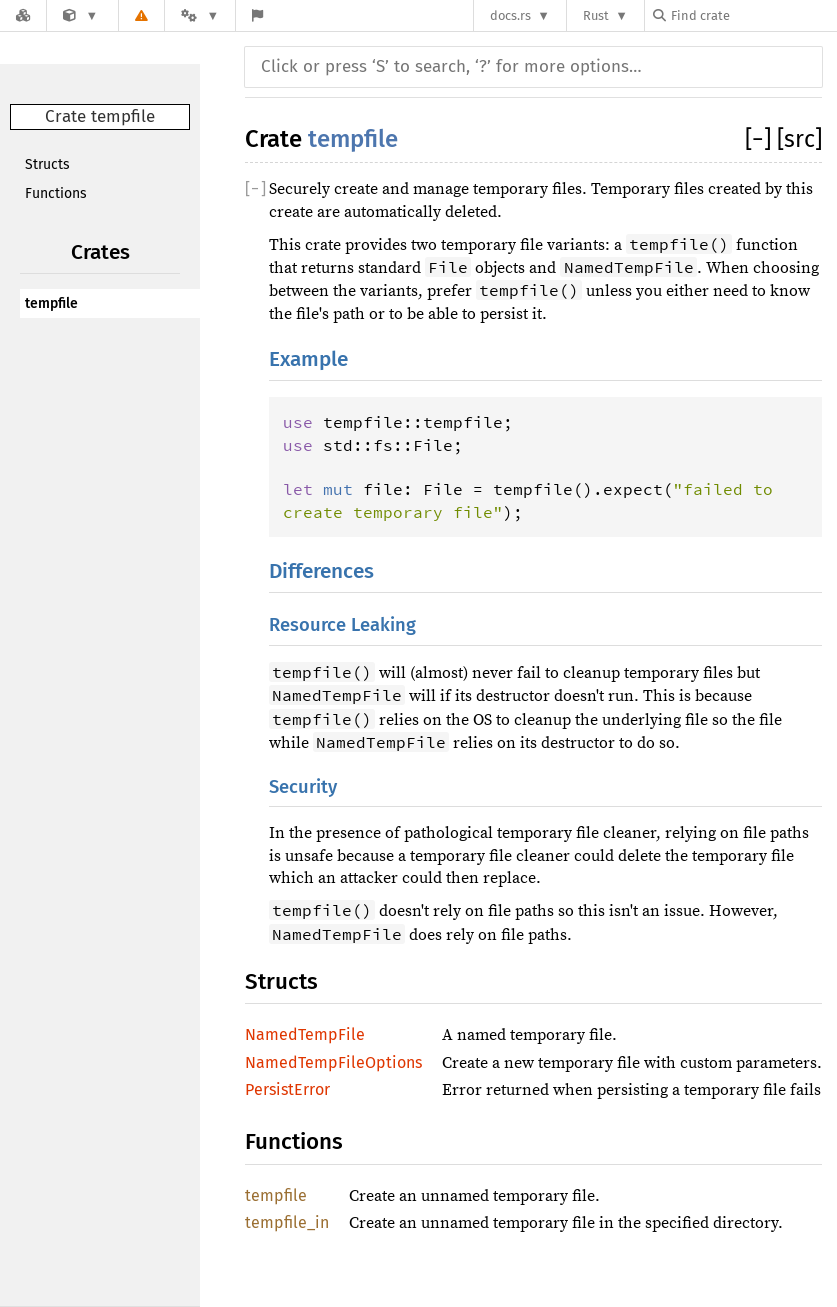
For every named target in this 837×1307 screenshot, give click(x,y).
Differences (321, 571)
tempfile (51, 303)
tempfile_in (287, 1222)
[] (761, 139)
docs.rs (510, 15)
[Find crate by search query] (753, 15)
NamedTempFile (305, 1034)
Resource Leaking (342, 625)
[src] (799, 139)
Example (308, 359)
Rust (596, 15)
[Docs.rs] (23, 15)
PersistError (287, 1089)
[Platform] (200, 15)
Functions (56, 193)
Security (303, 787)
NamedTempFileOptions (333, 1062)
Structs (47, 164)
